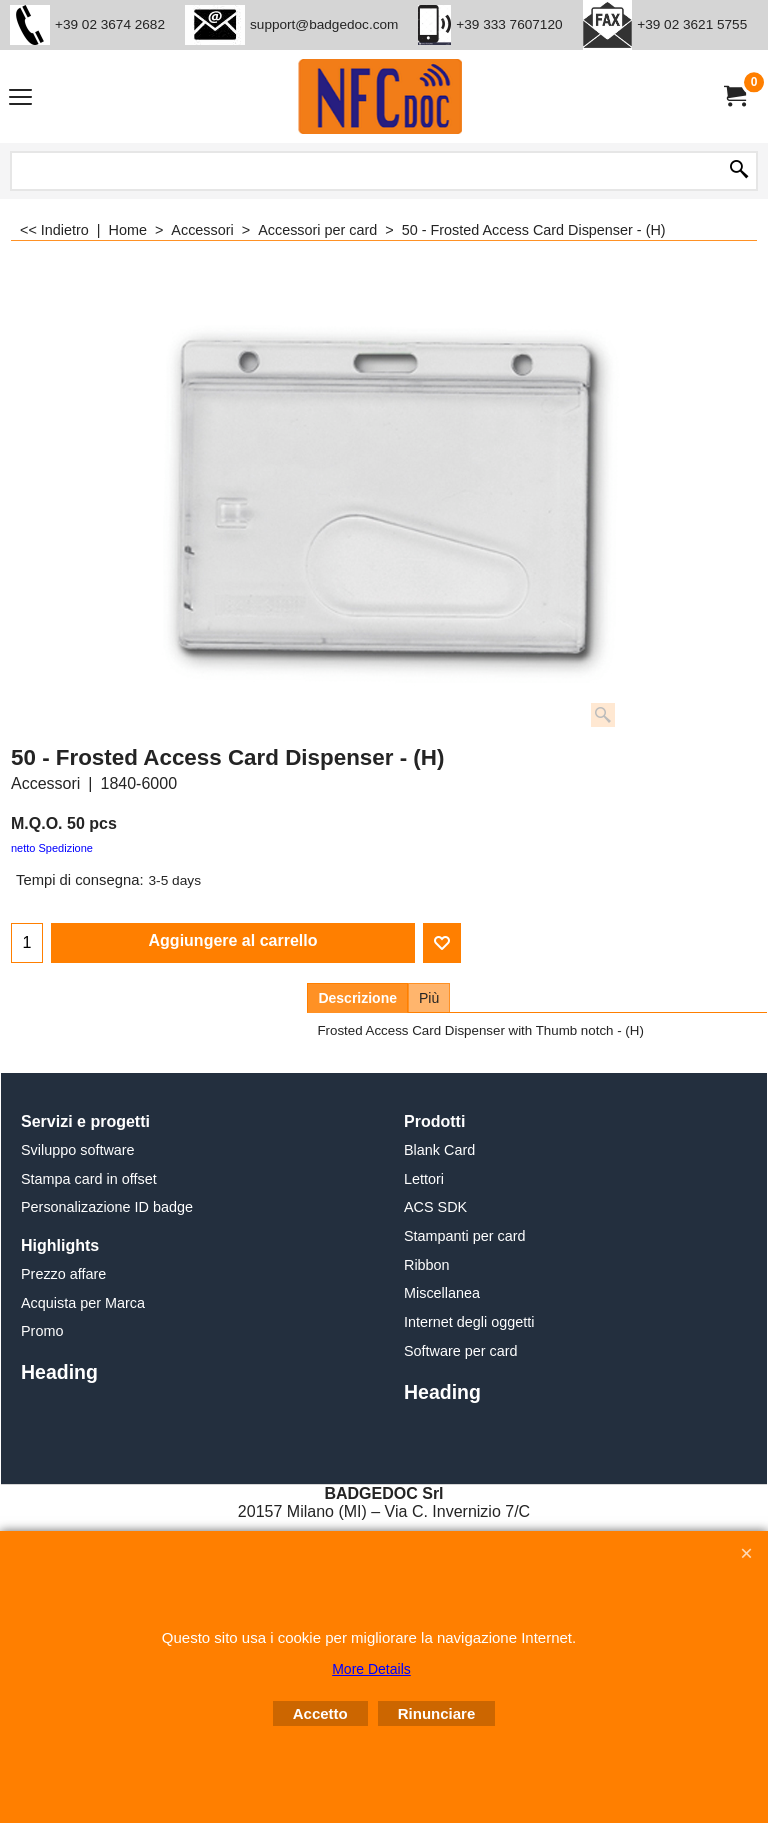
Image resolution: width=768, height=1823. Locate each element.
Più (429, 998)
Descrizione (357, 998)
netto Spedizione (52, 848)
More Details (371, 1669)
